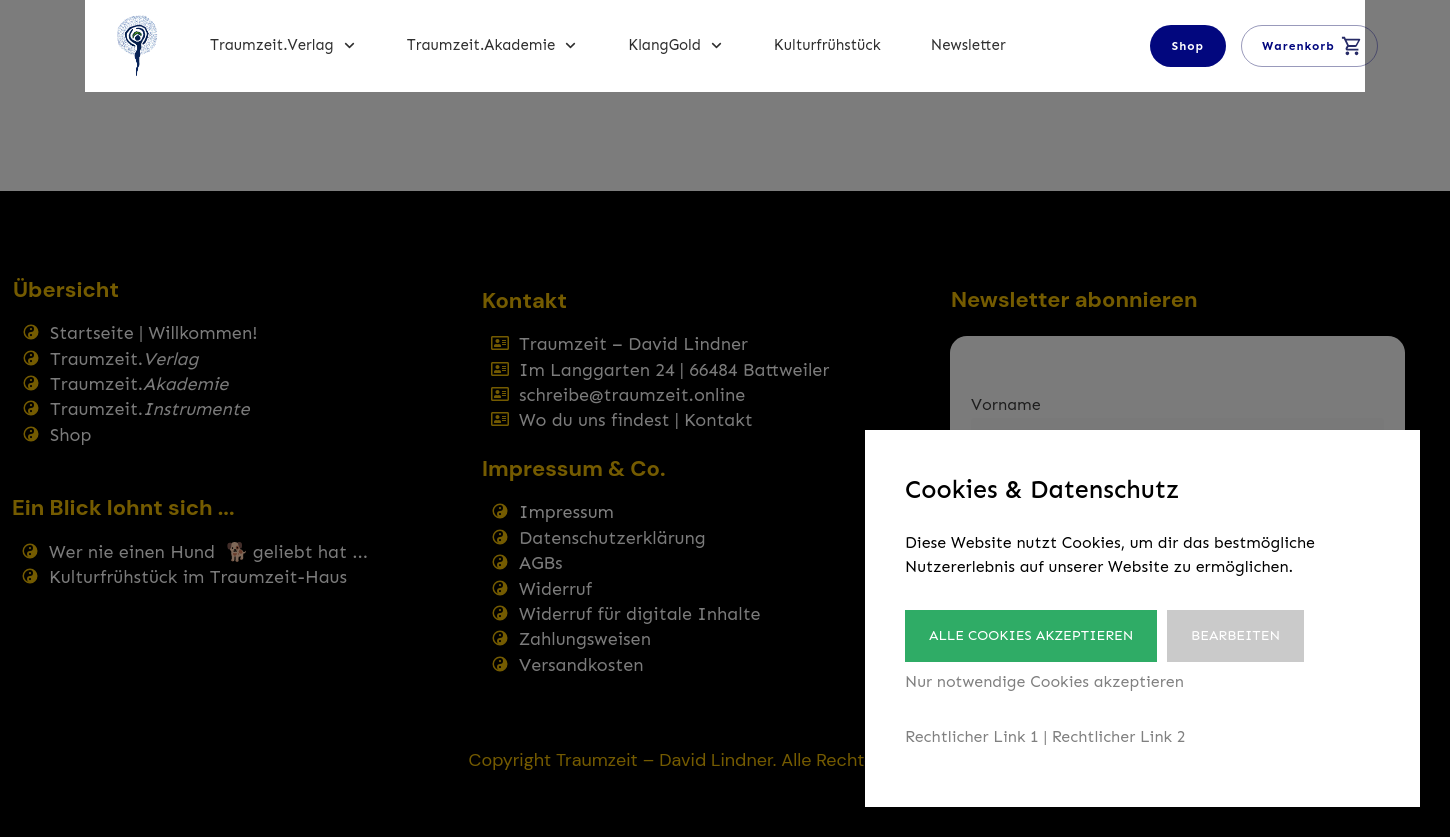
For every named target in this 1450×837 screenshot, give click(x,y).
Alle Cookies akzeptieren (1031, 635)
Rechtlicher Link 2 (1119, 736)
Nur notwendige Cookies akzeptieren (1044, 681)
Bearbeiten (1240, 635)
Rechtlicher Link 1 (972, 736)
